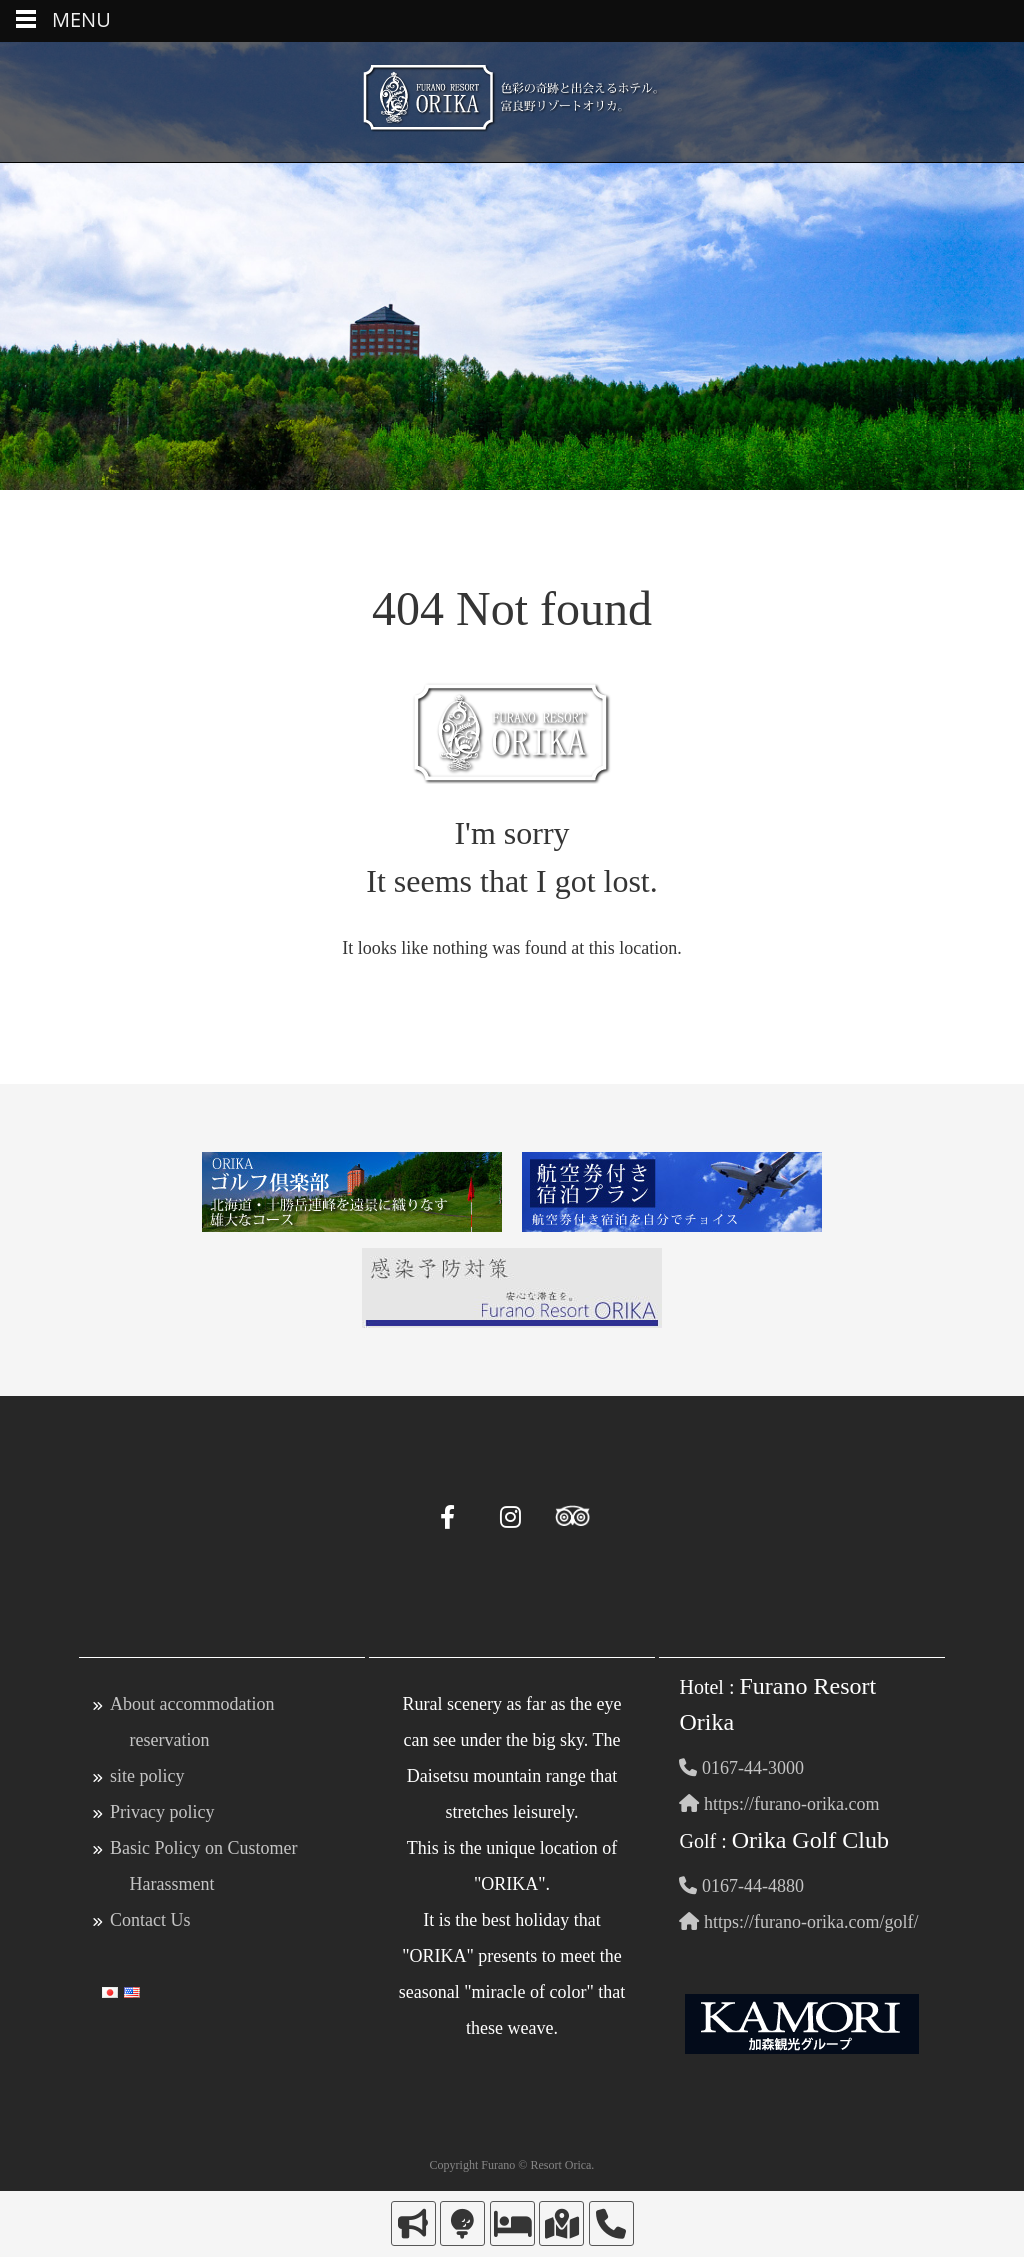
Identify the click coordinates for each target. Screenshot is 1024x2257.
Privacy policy (162, 1812)
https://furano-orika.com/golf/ (798, 1922)
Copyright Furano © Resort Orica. (512, 2165)
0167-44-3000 (741, 1768)
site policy (147, 1776)
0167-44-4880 (741, 1886)
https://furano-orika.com (779, 1804)
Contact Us (150, 1920)
